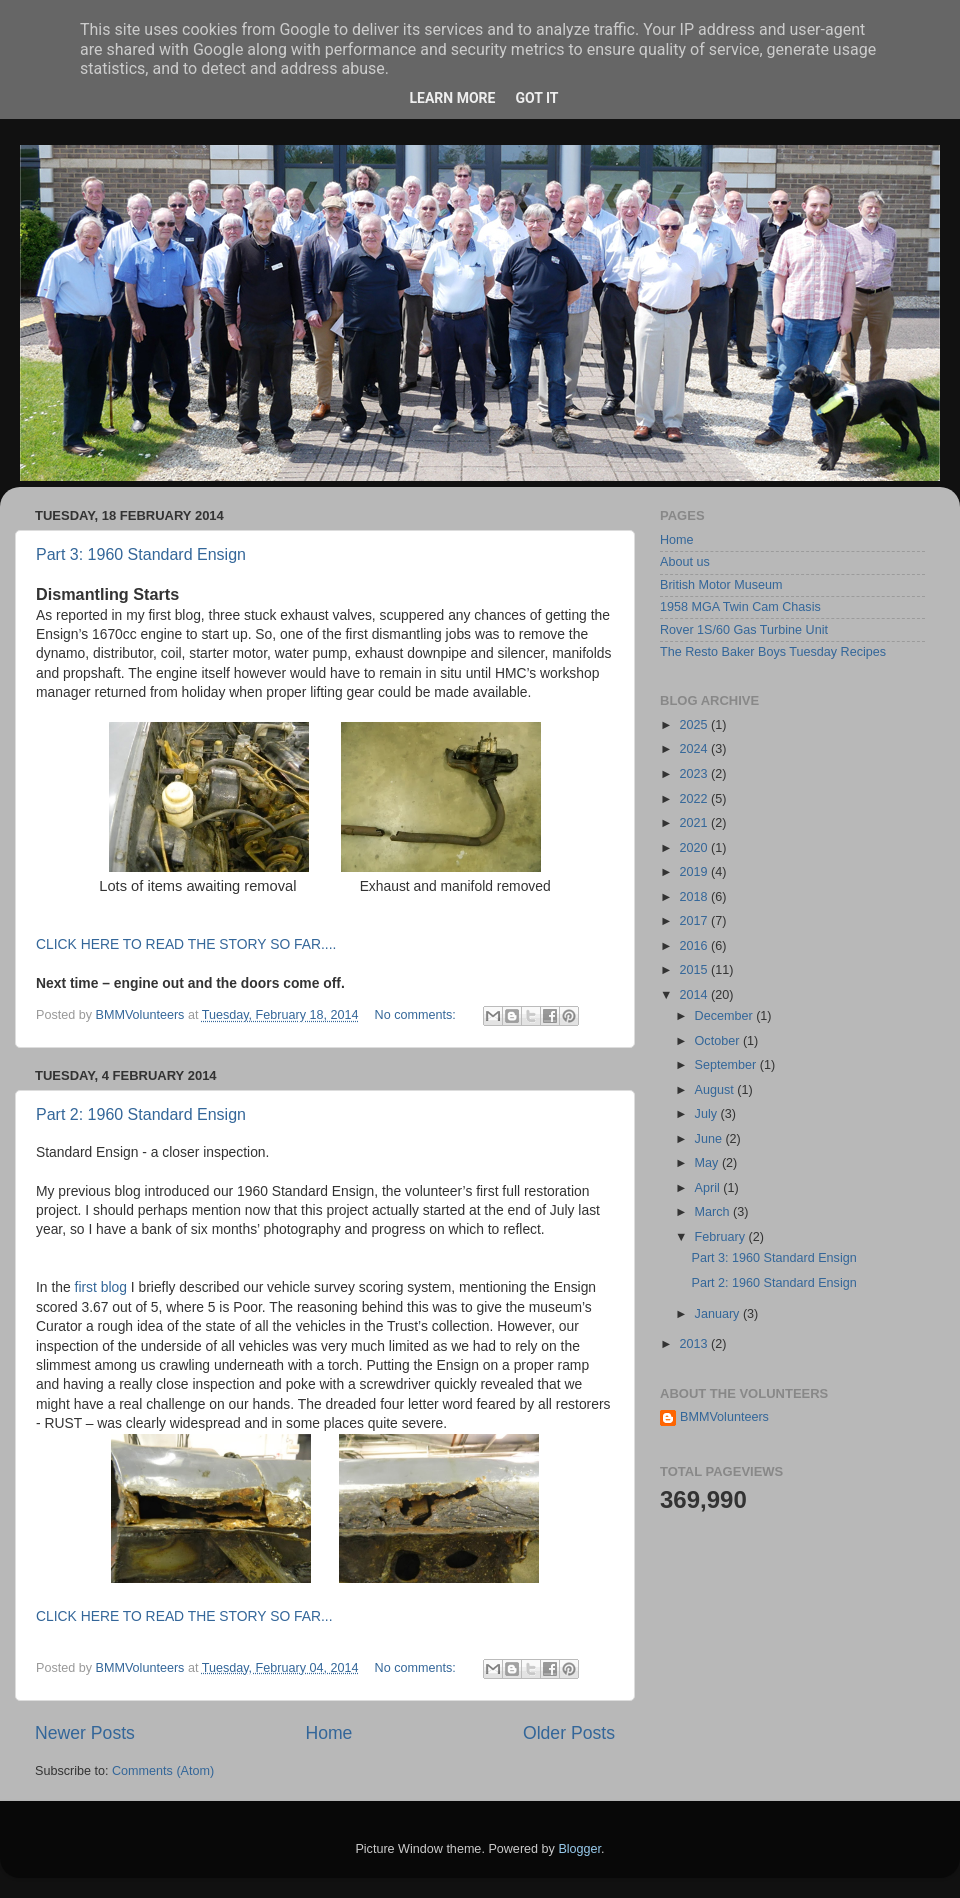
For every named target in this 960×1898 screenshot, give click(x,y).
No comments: (417, 1015)
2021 (695, 823)
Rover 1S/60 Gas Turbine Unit (744, 630)
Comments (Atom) (163, 1771)
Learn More (452, 98)
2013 (695, 1344)
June (710, 1139)
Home (328, 1733)
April (709, 1188)
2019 (695, 872)
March (714, 1212)
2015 (695, 970)
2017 (695, 921)
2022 (695, 799)
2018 (695, 897)
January (719, 1314)
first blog (99, 1287)
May (708, 1163)
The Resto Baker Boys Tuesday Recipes (773, 652)
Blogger (579, 1849)
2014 (695, 995)
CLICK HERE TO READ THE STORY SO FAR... (184, 1616)
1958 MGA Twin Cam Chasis (740, 607)
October (719, 1041)
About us (685, 562)
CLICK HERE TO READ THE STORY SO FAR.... (186, 944)
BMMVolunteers (724, 1417)
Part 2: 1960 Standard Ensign (141, 1114)
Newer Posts (85, 1733)
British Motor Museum (721, 585)
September (727, 1065)
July (708, 1114)
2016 (695, 946)
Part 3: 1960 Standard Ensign (141, 554)
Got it (536, 98)
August (716, 1090)
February (722, 1237)
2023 (695, 774)
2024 (695, 749)
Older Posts (569, 1733)
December (726, 1016)
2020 (695, 848)
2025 (695, 725)
